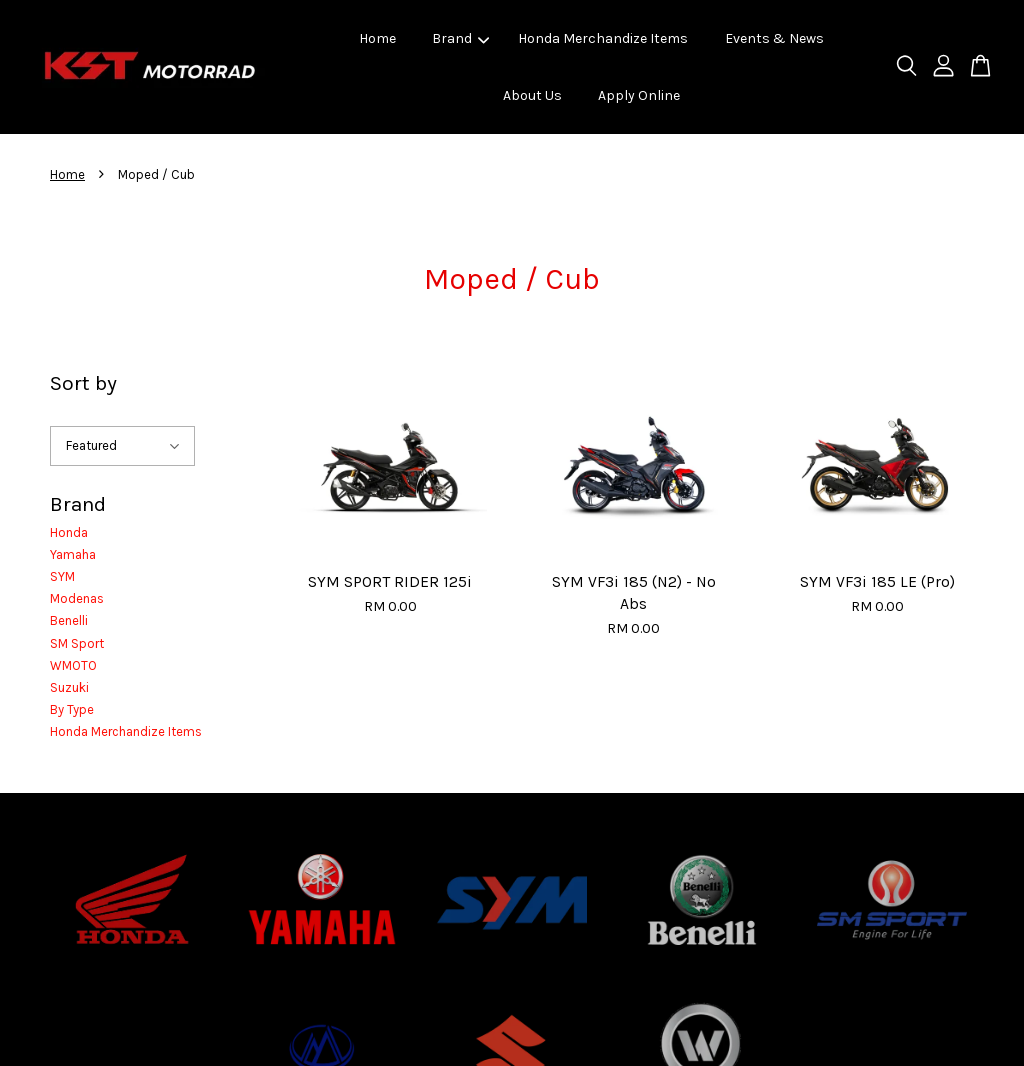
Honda (69, 532)
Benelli (69, 620)
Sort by (83, 383)
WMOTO (73, 665)
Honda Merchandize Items (603, 38)
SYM (62, 576)
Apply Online (639, 95)
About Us (532, 95)
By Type (72, 709)
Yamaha (73, 554)
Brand (460, 38)
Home (377, 38)
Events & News (774, 38)
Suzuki (69, 687)
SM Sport (77, 643)
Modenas (77, 598)
